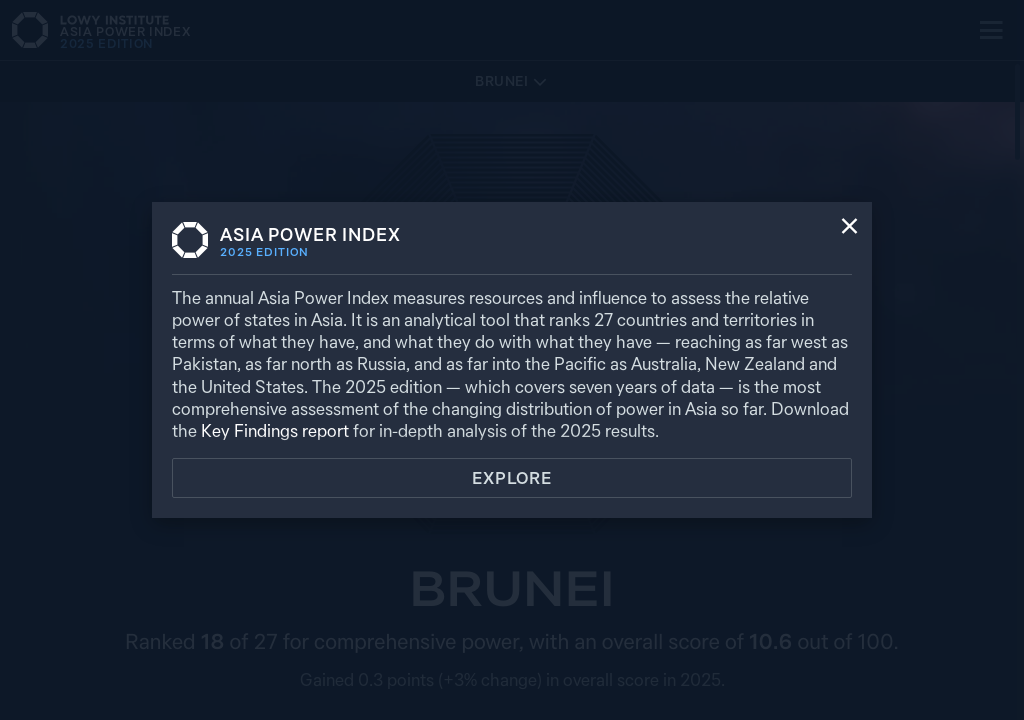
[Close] (849, 228)
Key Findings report (275, 430)
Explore (512, 478)
